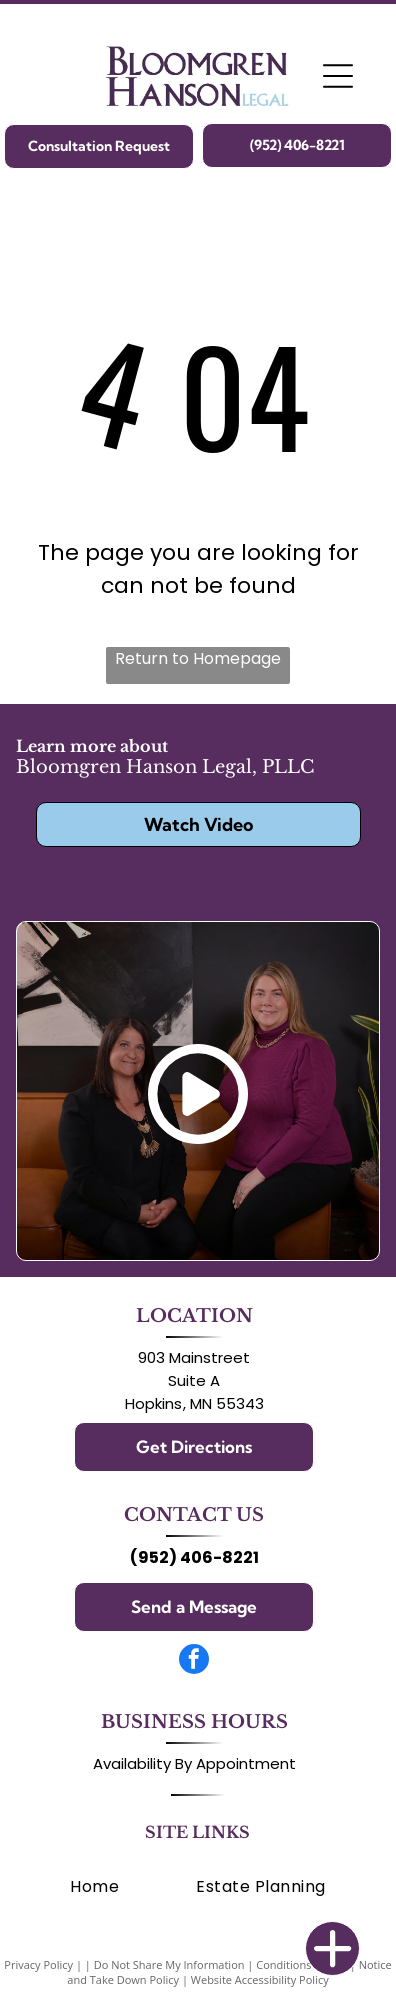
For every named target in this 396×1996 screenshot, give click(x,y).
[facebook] (194, 1661)
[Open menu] (338, 76)
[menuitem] (94, 1886)
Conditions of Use (301, 1964)
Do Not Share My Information (169, 1964)
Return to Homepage (198, 658)
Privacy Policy (38, 1964)
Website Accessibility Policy (260, 1979)
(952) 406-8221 (194, 1557)
